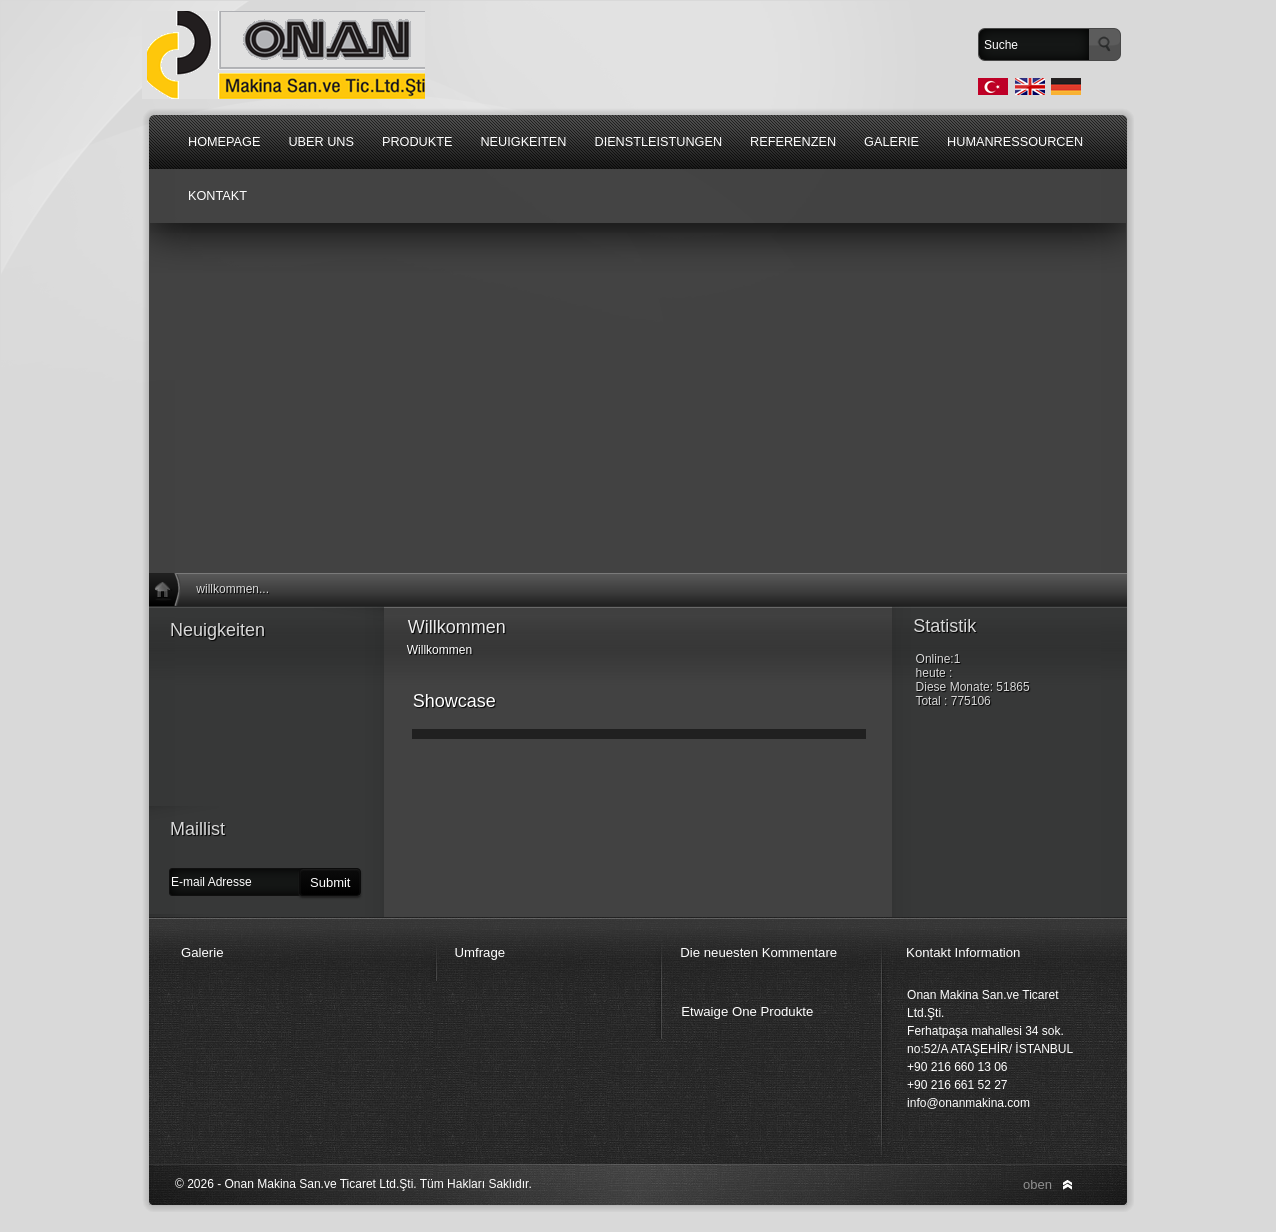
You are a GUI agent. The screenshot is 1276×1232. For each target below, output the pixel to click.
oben (1037, 1184)
